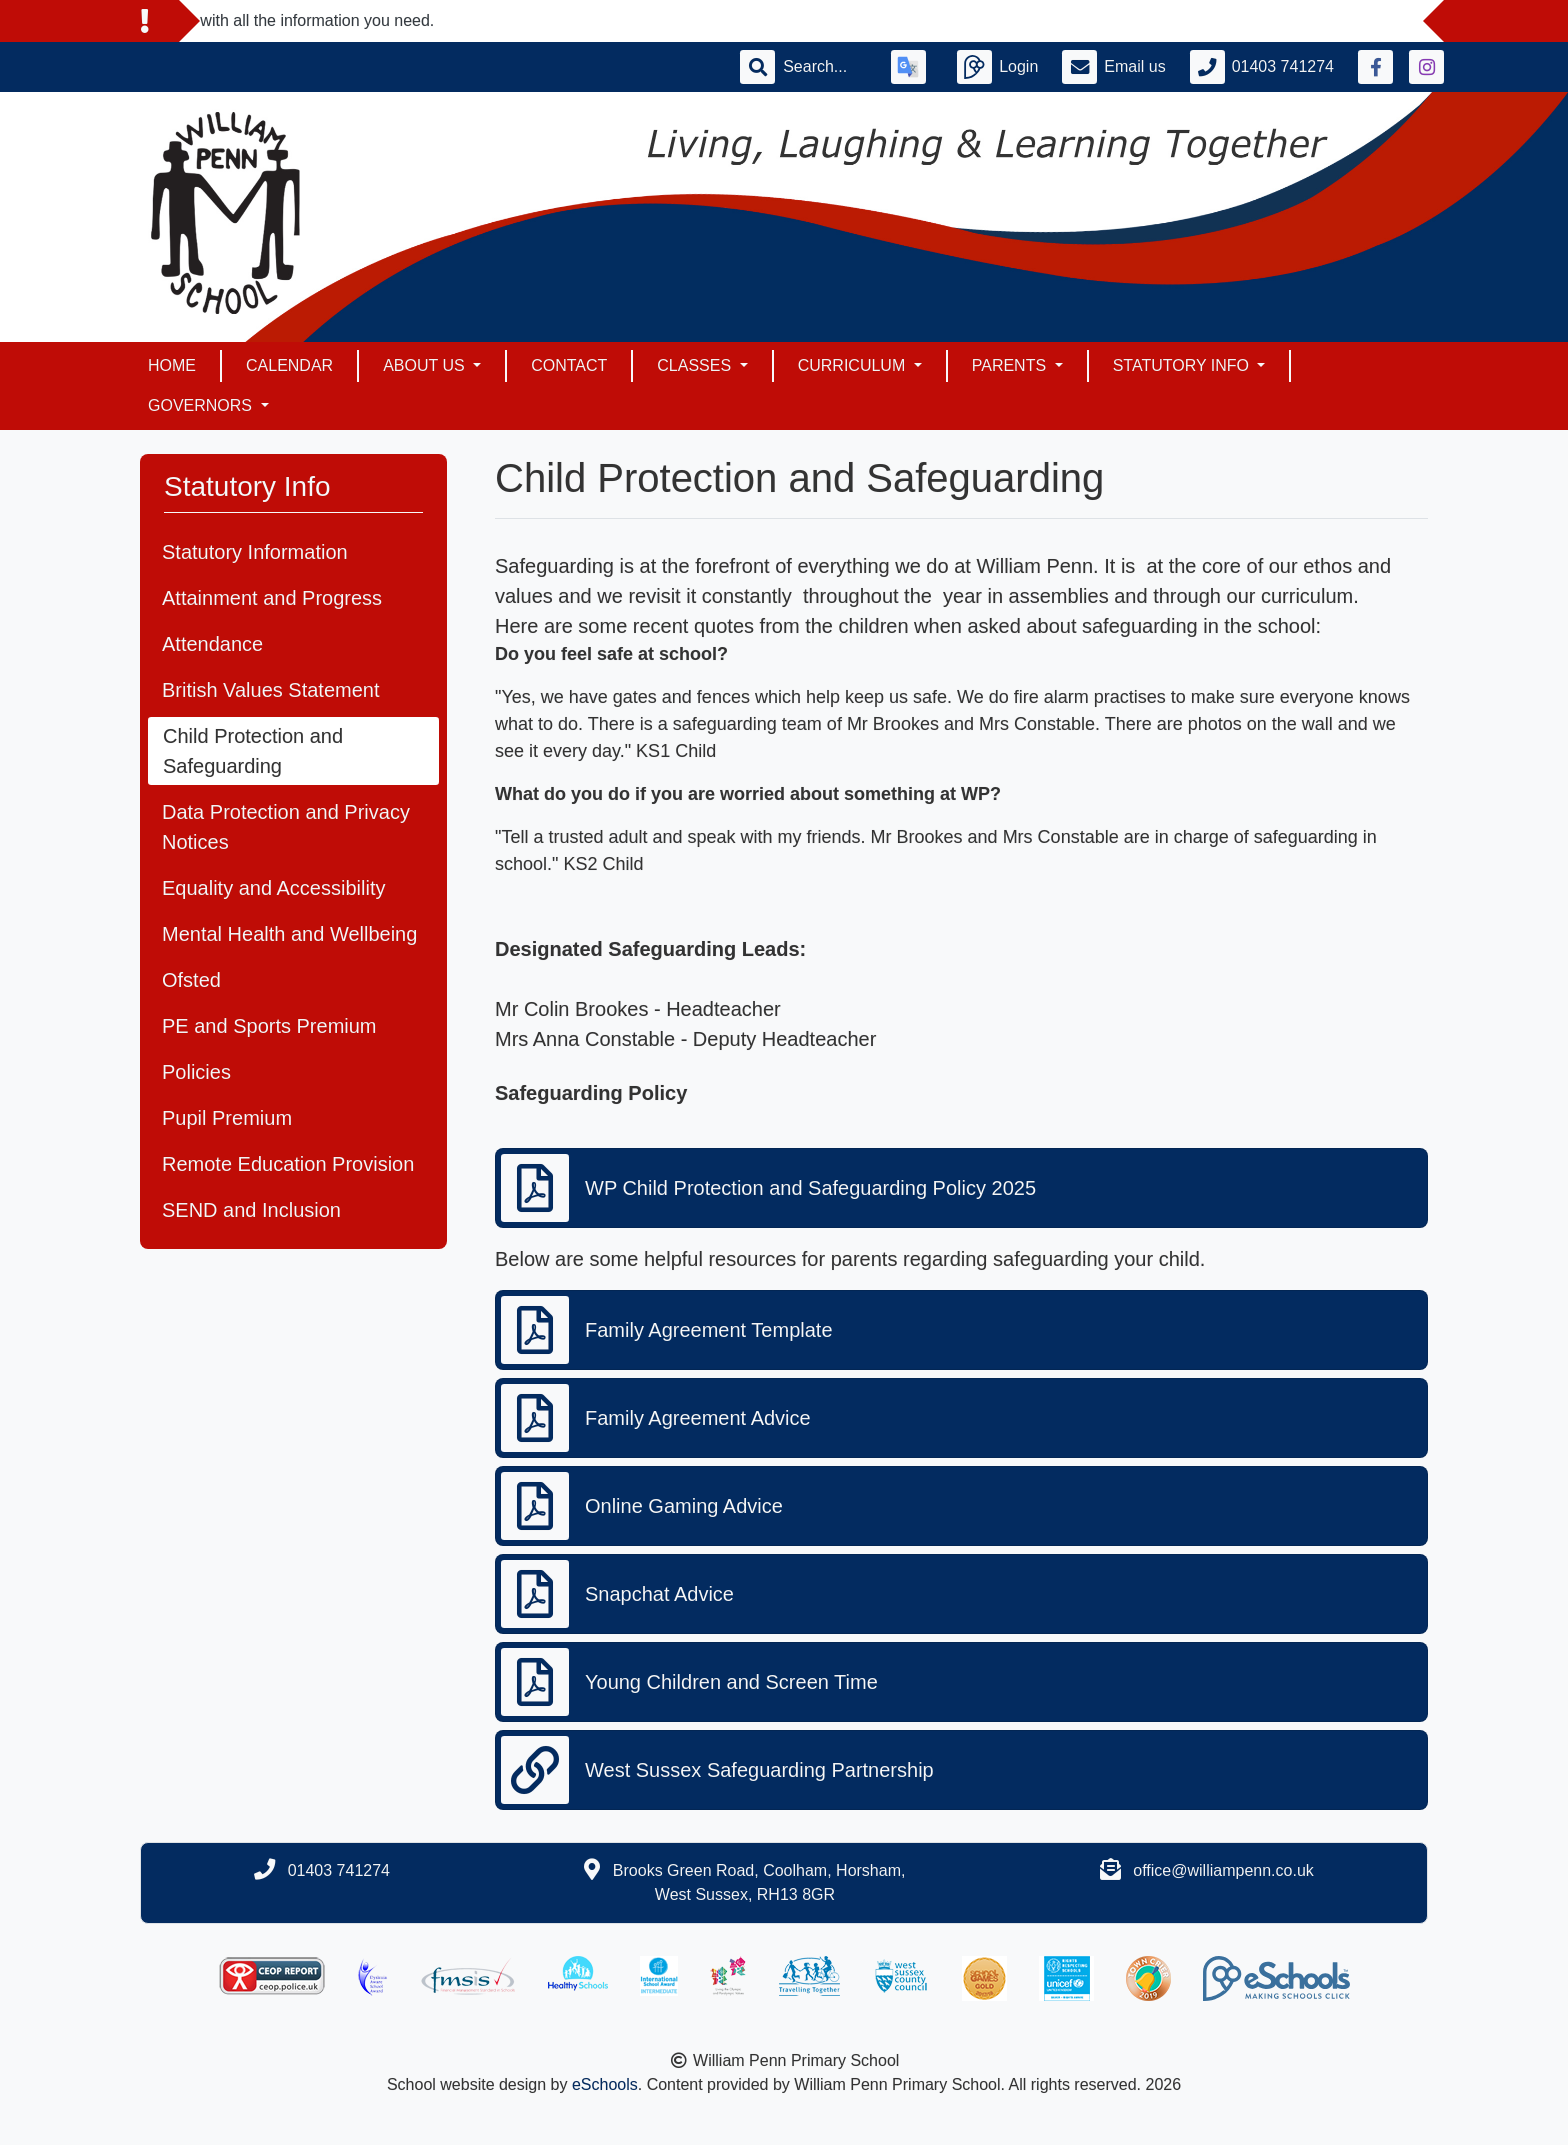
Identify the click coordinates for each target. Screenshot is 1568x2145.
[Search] (825, 67)
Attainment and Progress (272, 598)
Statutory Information (255, 552)
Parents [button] (1011, 365)
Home (172, 365)
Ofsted (191, 980)
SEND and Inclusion (251, 1210)
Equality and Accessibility (273, 888)
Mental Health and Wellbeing (289, 934)
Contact (569, 365)
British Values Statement (271, 690)
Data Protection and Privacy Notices (286, 827)
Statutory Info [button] (1183, 365)
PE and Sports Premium (269, 1026)
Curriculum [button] (854, 365)
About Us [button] (426, 365)
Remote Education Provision (288, 1164)
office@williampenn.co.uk (1223, 1870)
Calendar (289, 365)
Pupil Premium (227, 1118)
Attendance (212, 644)
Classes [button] (696, 365)
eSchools (605, 2084)
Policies (196, 1072)
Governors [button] (202, 405)
